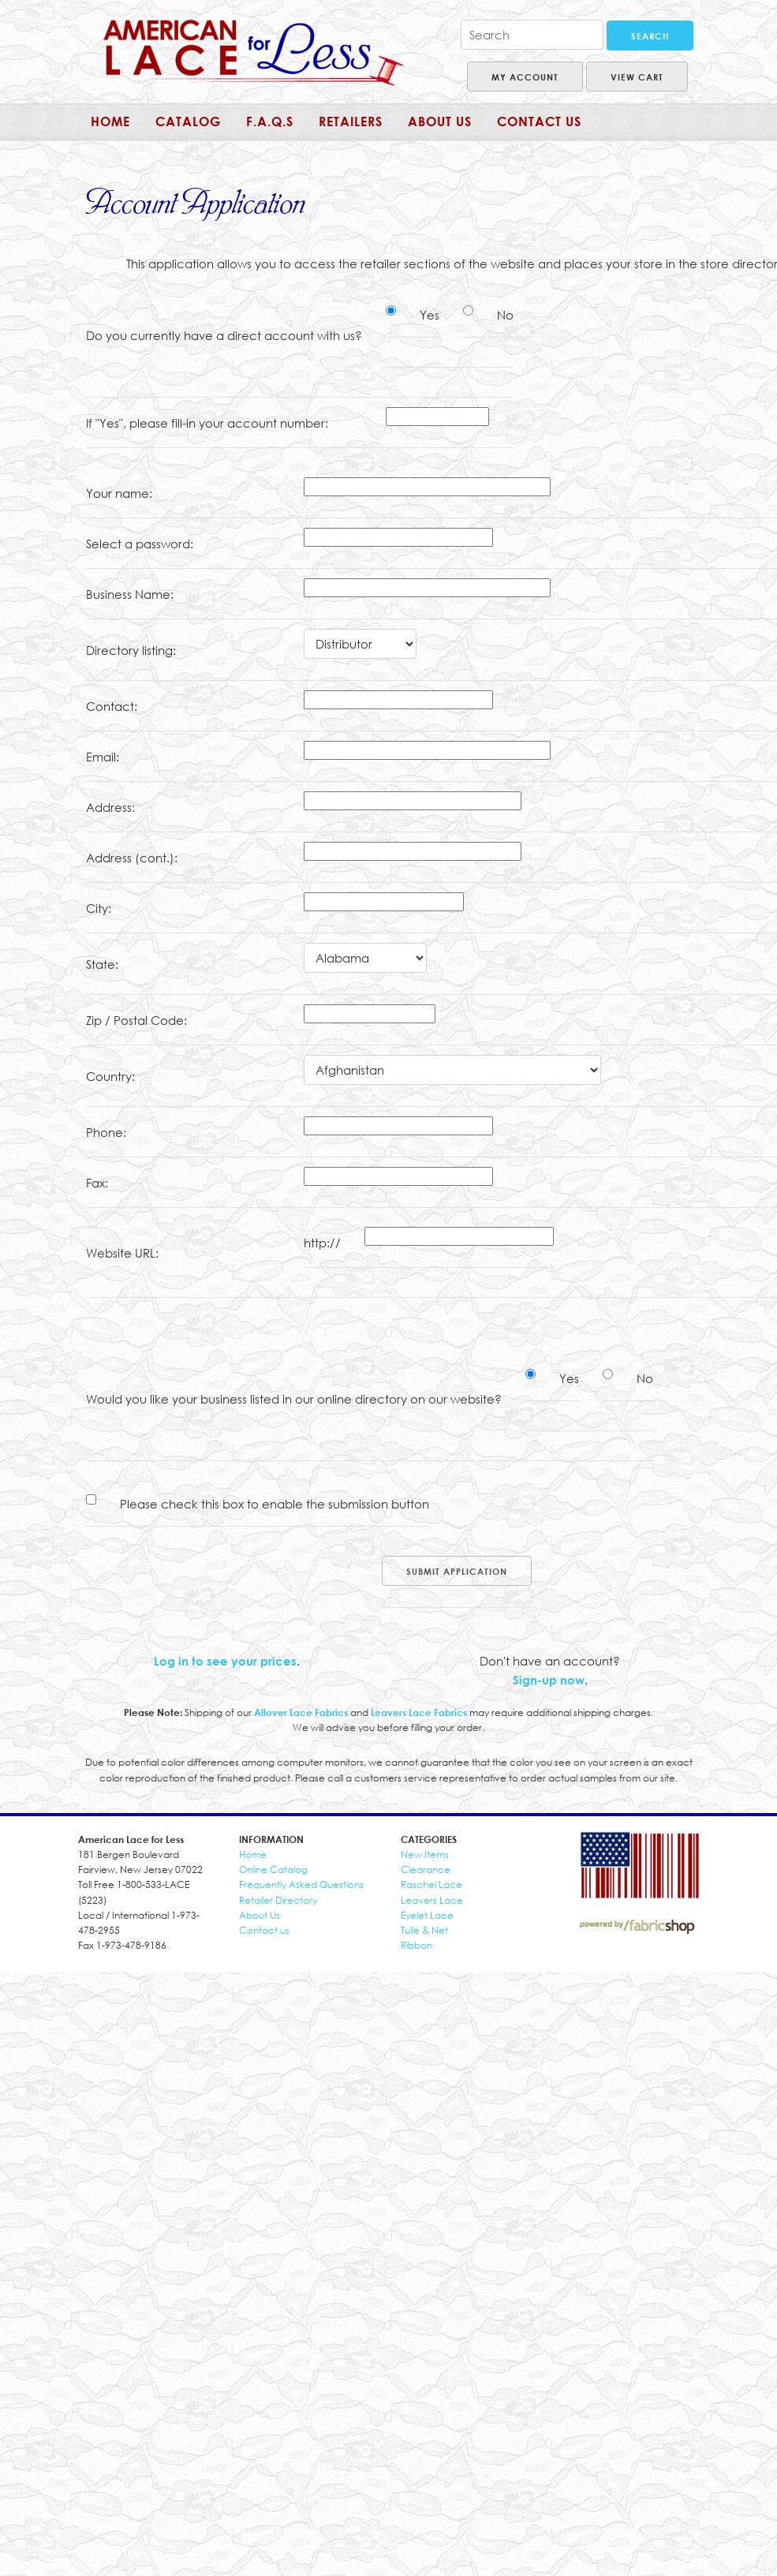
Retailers (351, 121)
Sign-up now (549, 1680)
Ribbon (416, 1945)
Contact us (264, 1930)
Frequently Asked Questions (301, 1884)
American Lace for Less (253, 53)
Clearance (425, 1869)
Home (110, 121)
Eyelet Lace (427, 1915)
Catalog (188, 121)
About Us (259, 1915)
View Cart (637, 77)
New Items (425, 1854)
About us (440, 121)
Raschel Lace (431, 1884)
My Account (524, 77)
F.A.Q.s (269, 121)
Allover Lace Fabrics (301, 1712)
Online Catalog (273, 1869)
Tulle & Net (424, 1930)
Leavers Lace (432, 1900)
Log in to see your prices (225, 1661)
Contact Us (539, 121)
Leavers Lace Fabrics (419, 1712)
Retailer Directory (278, 1900)
